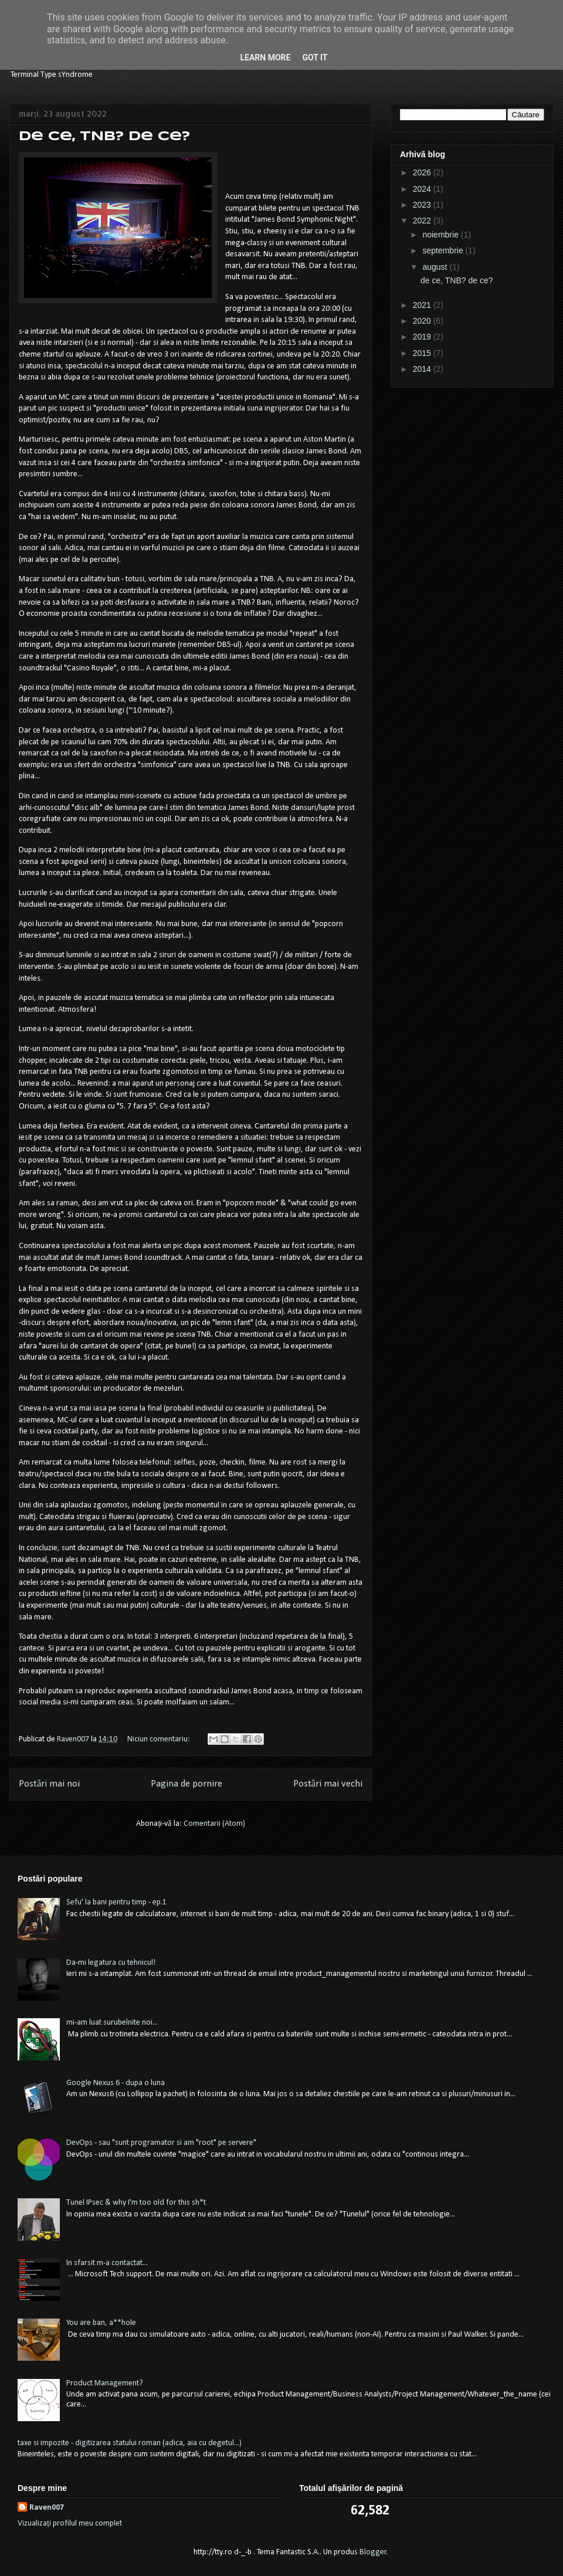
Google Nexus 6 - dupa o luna (115, 2083)
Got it (314, 57)
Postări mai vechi (327, 1784)
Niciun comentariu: (159, 1739)
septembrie (443, 250)
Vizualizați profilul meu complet (70, 2523)
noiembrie (441, 234)
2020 (423, 321)
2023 (423, 204)
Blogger (372, 2552)
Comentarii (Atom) (214, 1823)
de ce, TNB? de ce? (104, 136)
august (435, 267)
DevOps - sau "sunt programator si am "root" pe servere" (161, 2142)
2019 (423, 336)
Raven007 (46, 2507)
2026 (423, 172)
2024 (423, 189)
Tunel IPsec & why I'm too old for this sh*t (136, 2202)
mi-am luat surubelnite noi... (112, 2022)
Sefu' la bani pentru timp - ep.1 (116, 1902)
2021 (423, 305)
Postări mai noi (49, 1784)
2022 (423, 220)
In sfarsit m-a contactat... (107, 2263)
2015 (423, 353)
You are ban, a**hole (101, 2323)
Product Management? (104, 2383)
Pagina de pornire (186, 1784)
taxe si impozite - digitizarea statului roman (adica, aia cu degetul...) (130, 2443)
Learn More (265, 57)
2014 (423, 369)
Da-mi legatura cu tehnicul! (110, 1962)
